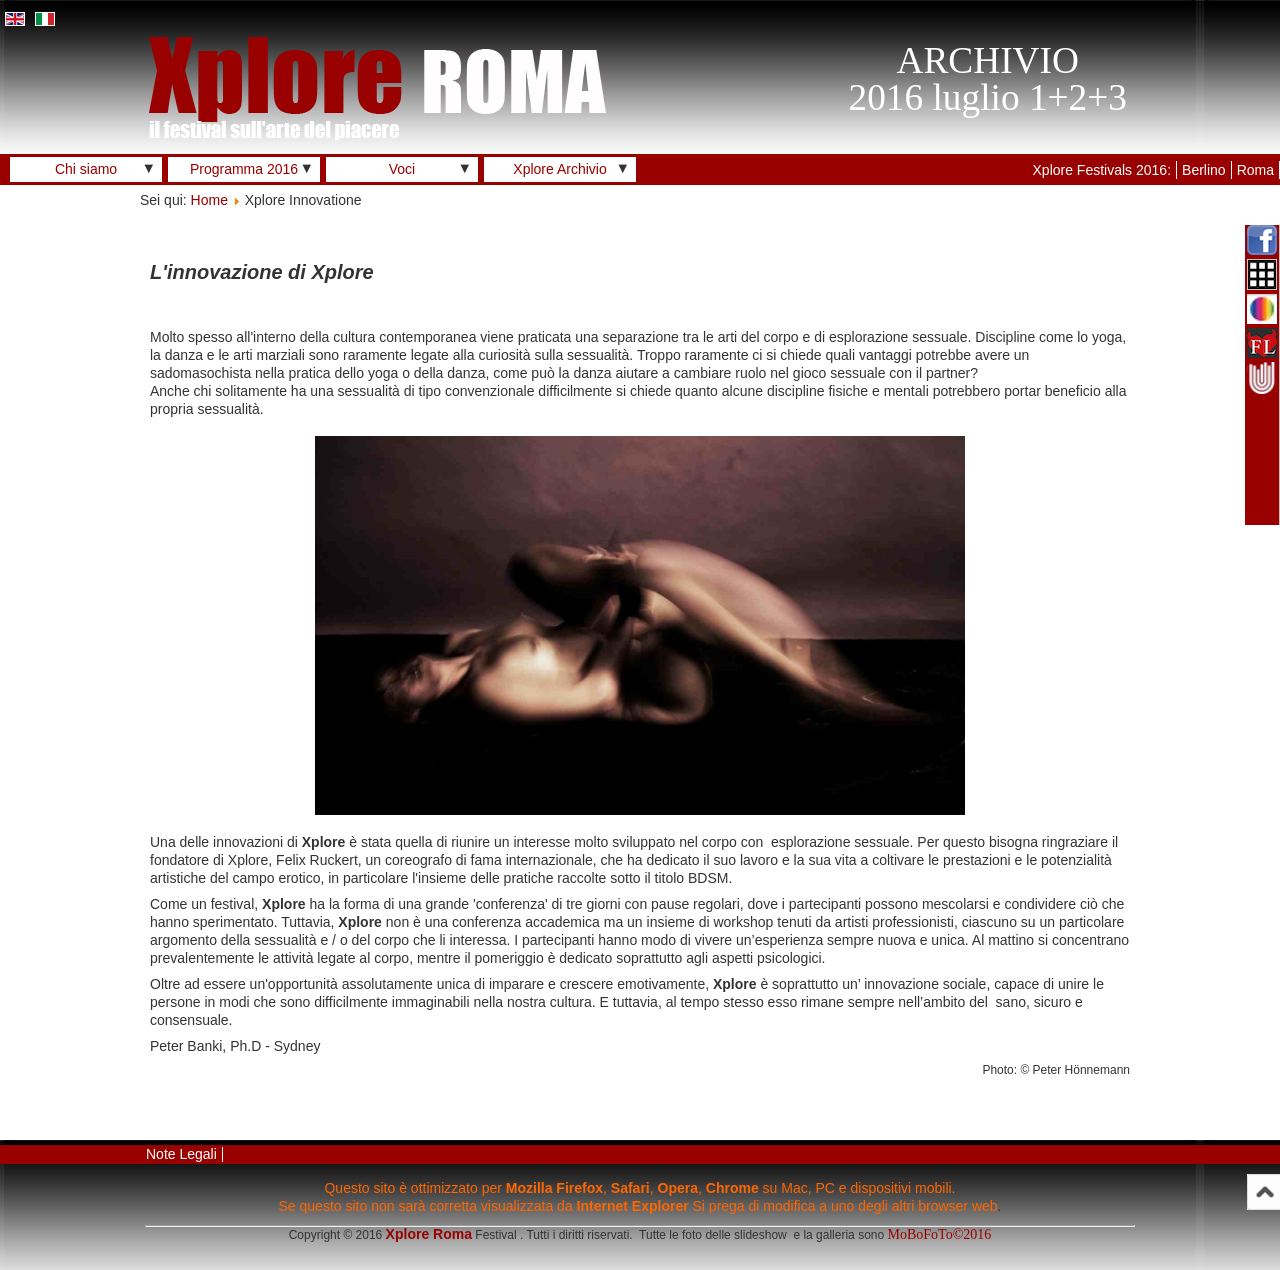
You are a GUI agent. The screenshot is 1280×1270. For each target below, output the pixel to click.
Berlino (1204, 170)
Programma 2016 (244, 169)
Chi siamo (86, 169)
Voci (402, 169)
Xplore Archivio (559, 169)
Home (209, 200)
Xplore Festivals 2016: (1102, 170)
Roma (1255, 170)
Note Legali (181, 1154)
